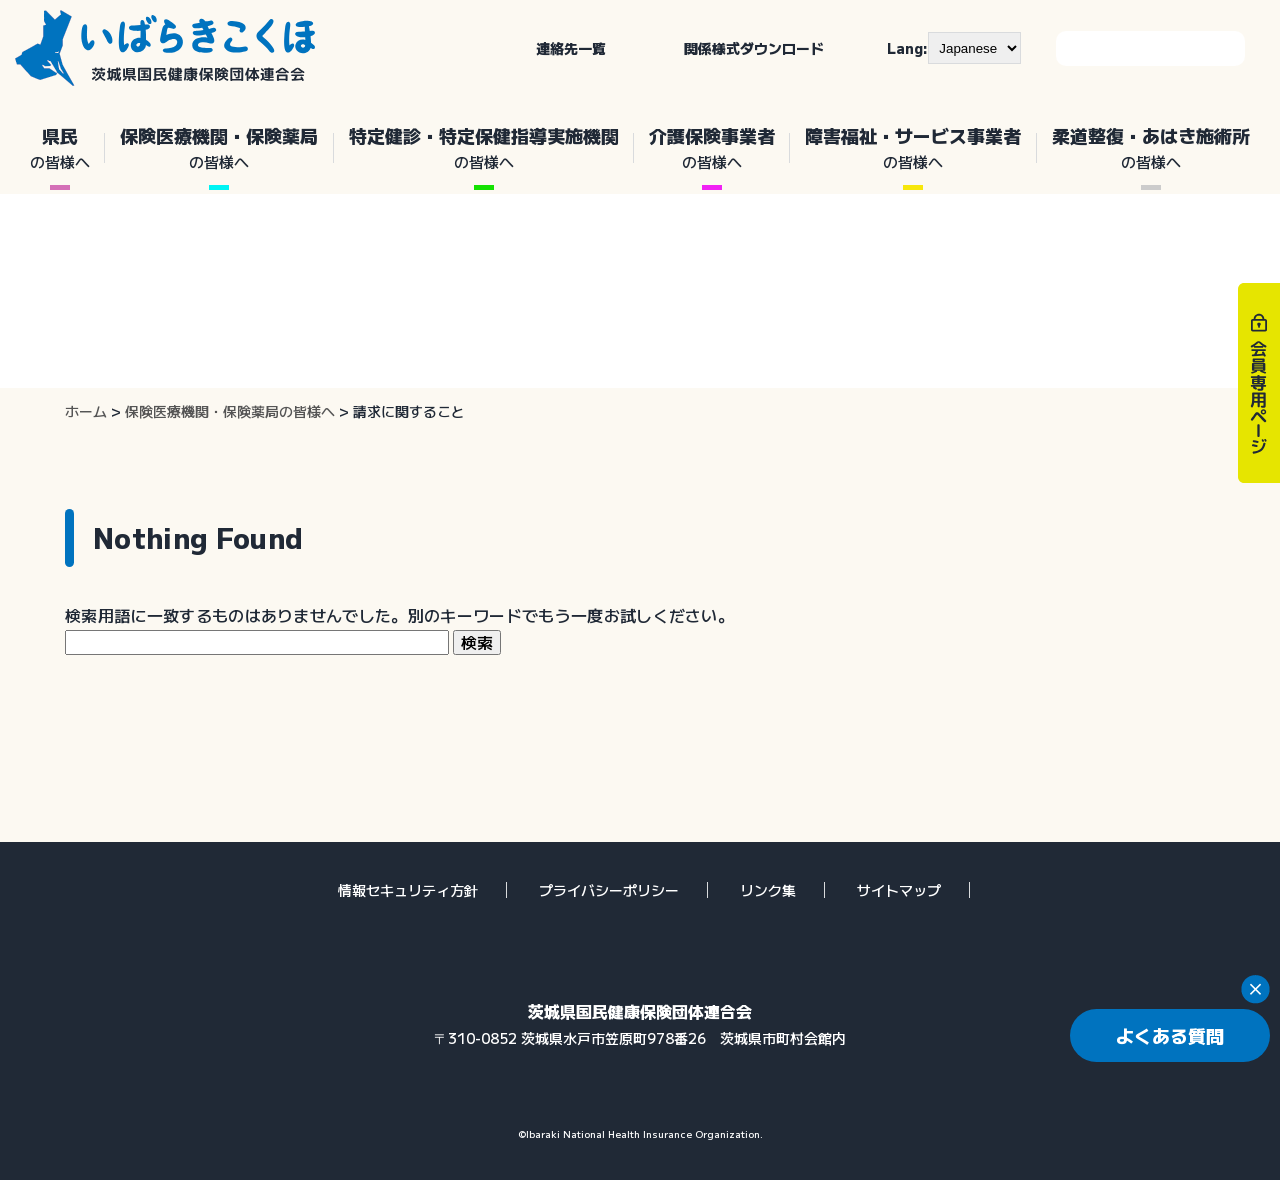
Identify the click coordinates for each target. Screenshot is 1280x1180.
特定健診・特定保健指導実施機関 (484, 148)
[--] (974, 48)
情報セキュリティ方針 (408, 890)
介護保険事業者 (712, 148)
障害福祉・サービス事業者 (913, 148)
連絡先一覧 (571, 48)
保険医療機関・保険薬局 (219, 148)
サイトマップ (899, 890)
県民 (60, 148)
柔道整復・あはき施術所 (1151, 148)
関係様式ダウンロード (754, 48)
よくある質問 (1170, 1035)
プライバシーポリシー (609, 890)
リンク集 (768, 890)
